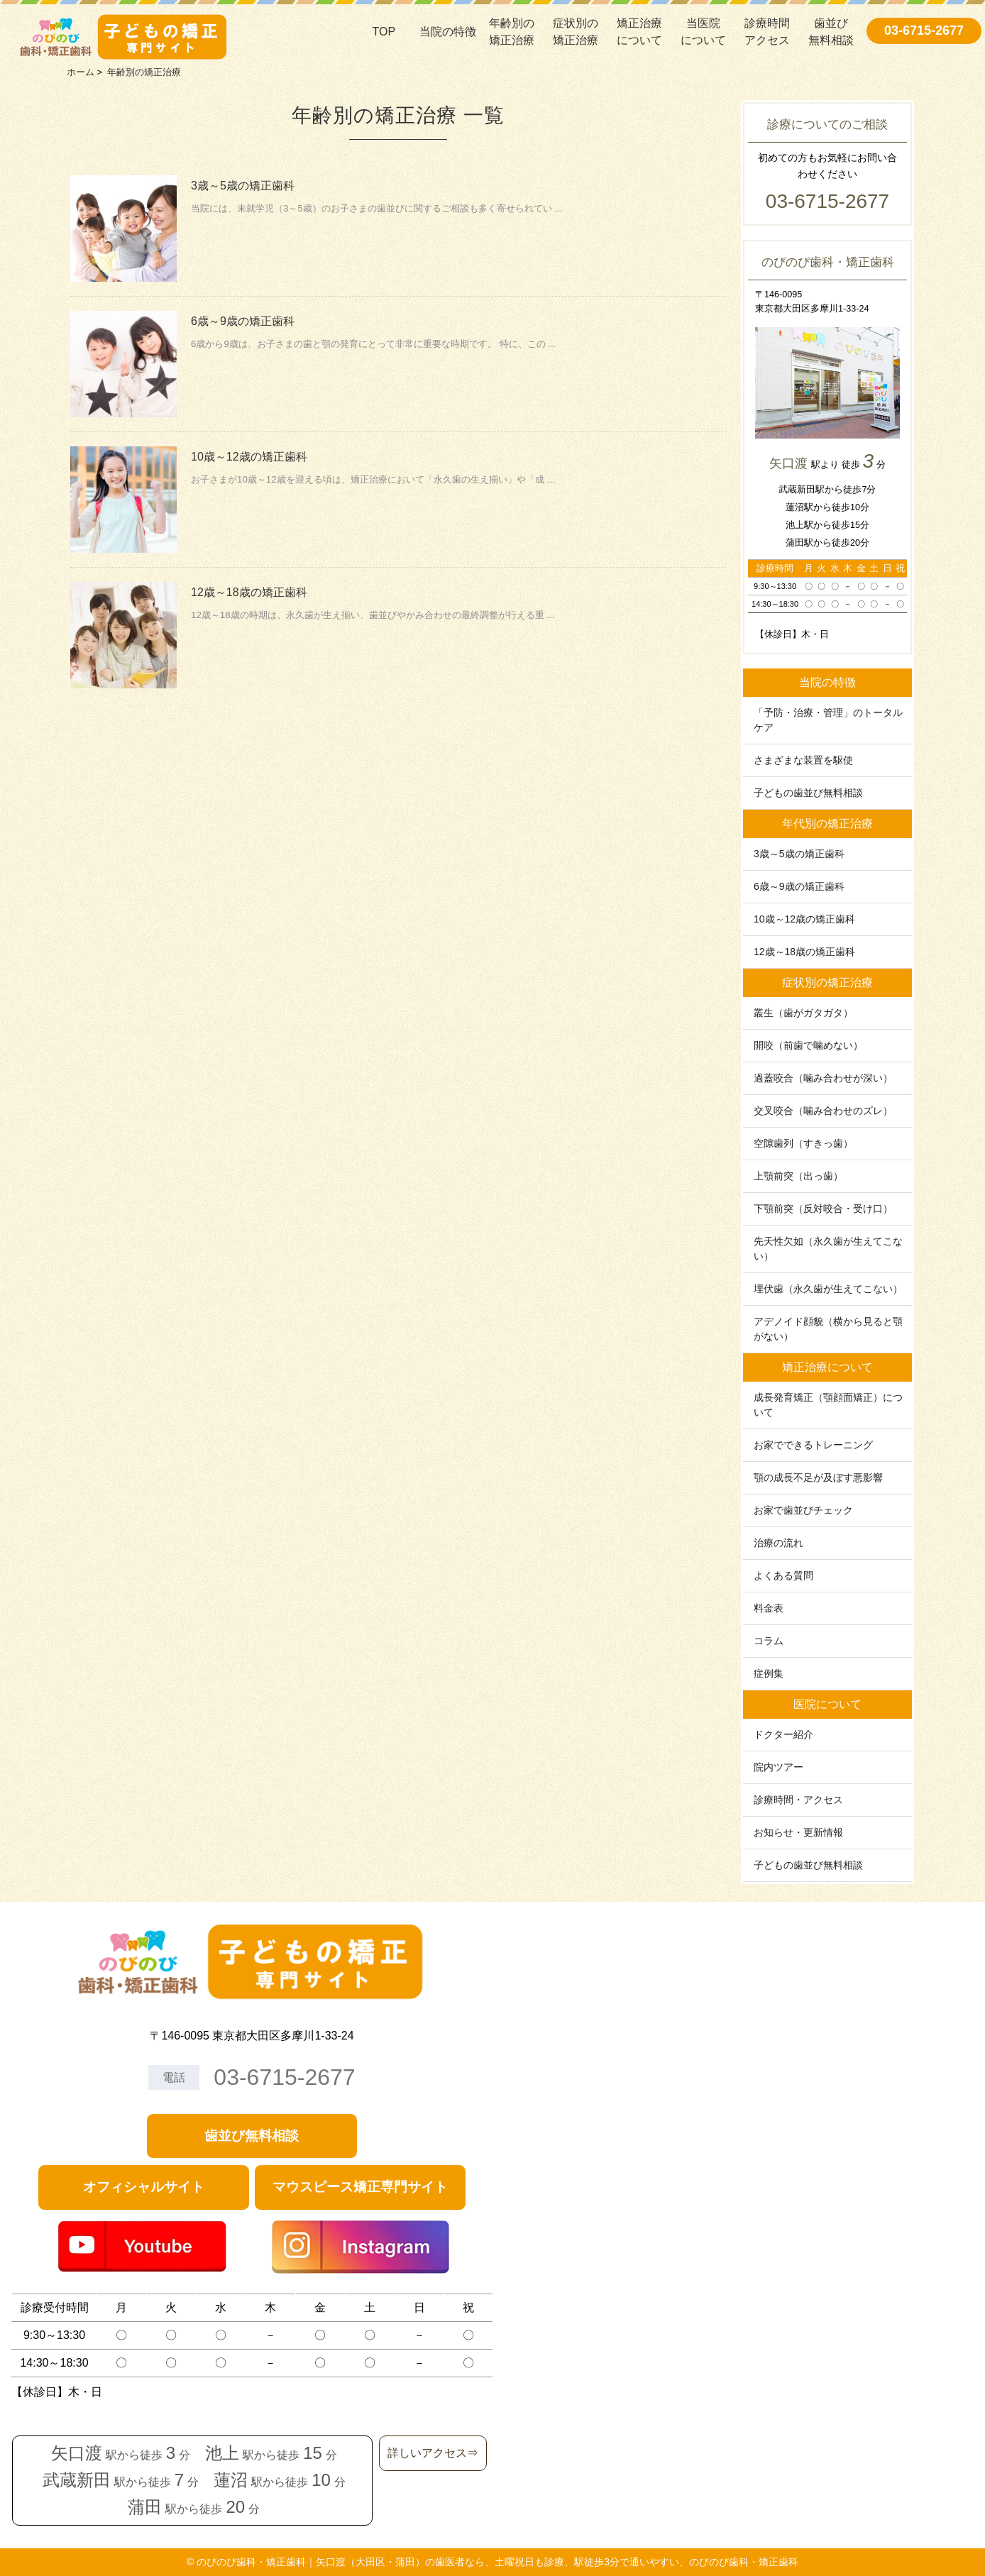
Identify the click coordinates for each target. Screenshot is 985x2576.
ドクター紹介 (783, 1734)
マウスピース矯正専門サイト (360, 2186)
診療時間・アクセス (798, 1799)
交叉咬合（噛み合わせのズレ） (823, 1110)
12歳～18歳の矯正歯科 (249, 592)
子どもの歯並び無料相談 (808, 792)
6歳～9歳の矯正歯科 (243, 321)
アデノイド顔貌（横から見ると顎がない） (828, 1329)
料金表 (768, 1608)
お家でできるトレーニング (813, 1445)
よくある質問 (783, 1575)
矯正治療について (639, 31)
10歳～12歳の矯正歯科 (249, 457)
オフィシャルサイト (143, 2186)
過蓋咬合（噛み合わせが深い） (823, 1078)
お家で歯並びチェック (803, 1510)
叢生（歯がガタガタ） (803, 1012)
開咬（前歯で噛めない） (808, 1045)
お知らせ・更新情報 (798, 1832)
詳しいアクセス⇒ (432, 2453)
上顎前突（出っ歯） (798, 1176)
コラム (768, 1640)
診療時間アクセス (767, 31)
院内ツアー (778, 1767)
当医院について (703, 31)
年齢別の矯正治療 (511, 31)
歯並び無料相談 (831, 31)
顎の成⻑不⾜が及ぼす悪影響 (818, 1477)
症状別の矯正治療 (575, 31)
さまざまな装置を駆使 (803, 760)
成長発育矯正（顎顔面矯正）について (828, 1405)
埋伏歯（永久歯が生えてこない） (828, 1288)
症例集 (768, 1673)
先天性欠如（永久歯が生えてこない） (828, 1248)
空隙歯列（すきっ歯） (803, 1143)
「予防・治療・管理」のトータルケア (828, 720)
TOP (384, 32)
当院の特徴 (447, 32)
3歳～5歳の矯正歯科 (243, 186)
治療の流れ (778, 1542)
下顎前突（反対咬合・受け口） (823, 1208)
